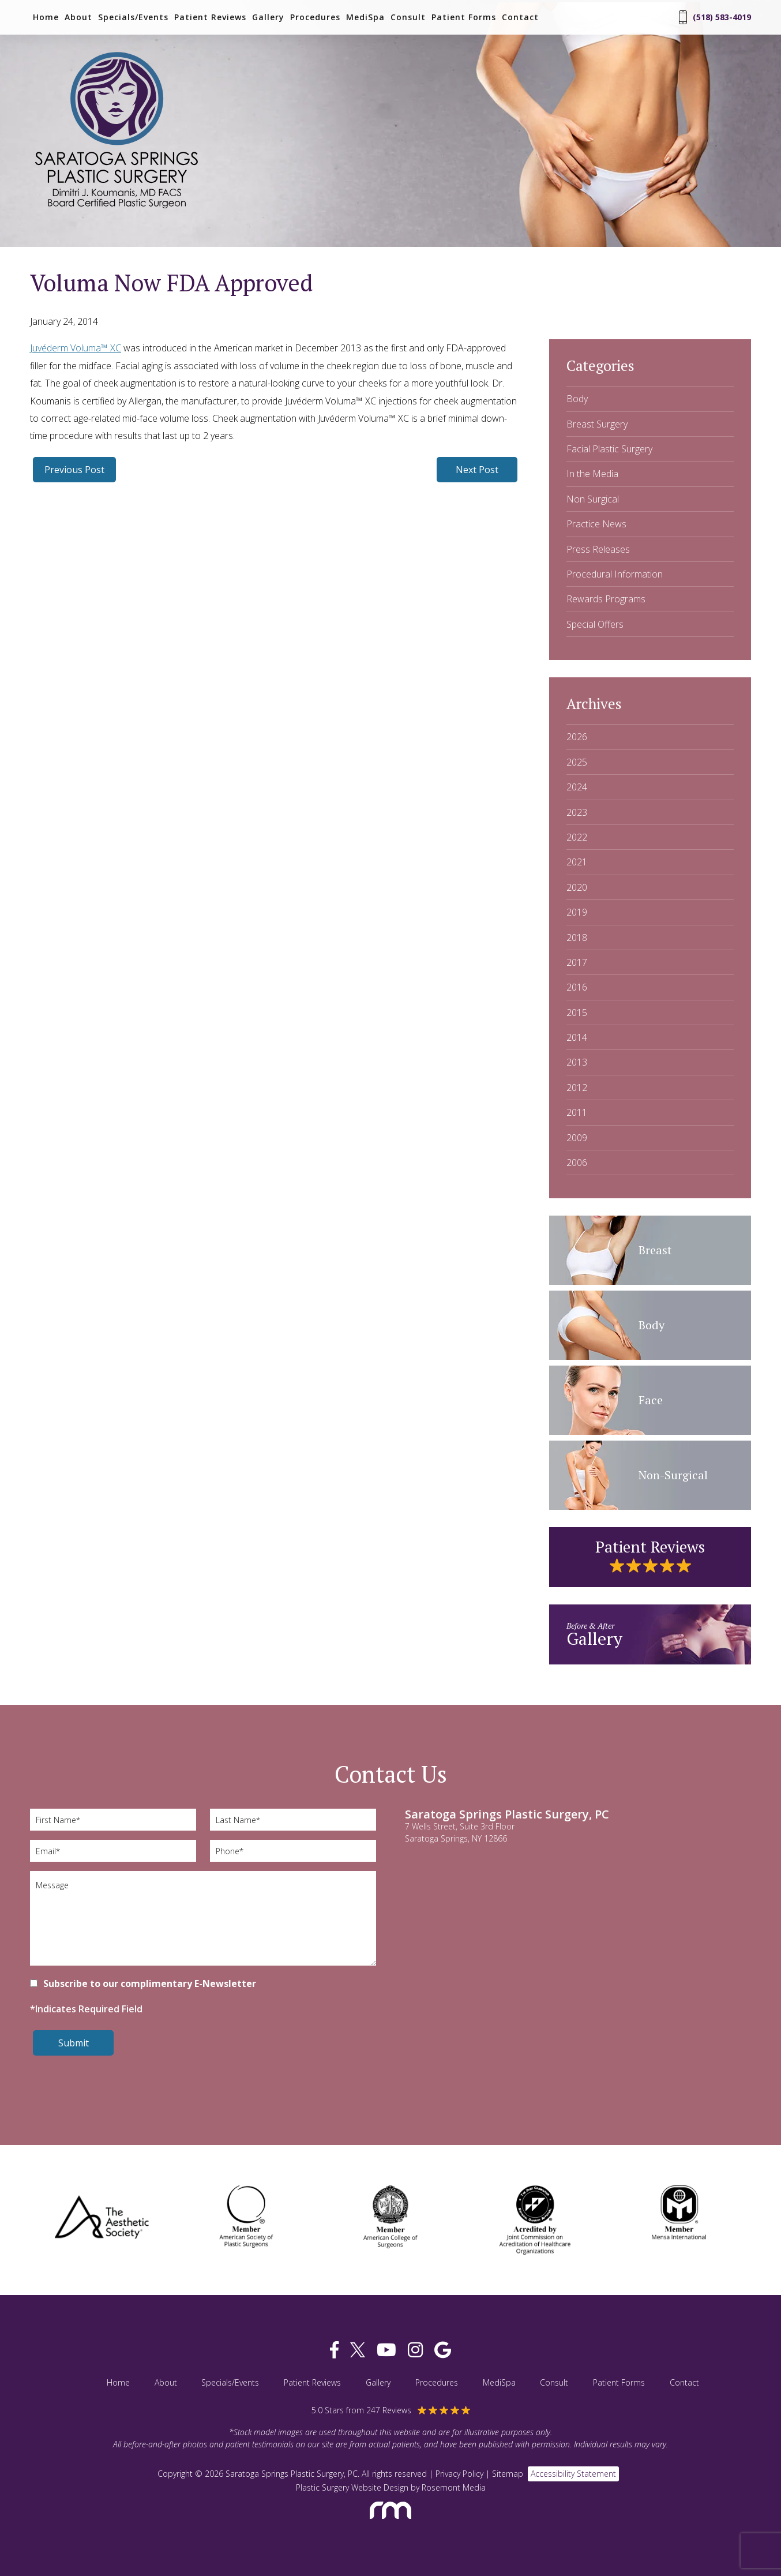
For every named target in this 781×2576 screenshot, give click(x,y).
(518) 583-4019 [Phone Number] (715, 17)
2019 (576, 912)
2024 (576, 787)
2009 (576, 1137)
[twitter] (357, 2350)
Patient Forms (463, 17)
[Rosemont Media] (390, 2523)
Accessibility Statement (573, 2473)
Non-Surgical (673, 1475)
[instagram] (415, 2350)
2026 (576, 736)
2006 (576, 1162)
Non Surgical (592, 499)
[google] (443, 2350)
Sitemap (507, 2473)
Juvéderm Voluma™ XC (75, 348)
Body (577, 398)
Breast (655, 1250)
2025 (576, 762)
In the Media (592, 473)
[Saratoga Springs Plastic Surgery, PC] (116, 209)
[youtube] (386, 2350)
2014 (576, 1037)
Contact (520, 17)
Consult (408, 17)
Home (46, 17)
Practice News (596, 524)
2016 (576, 987)
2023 (576, 812)
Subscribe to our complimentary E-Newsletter (149, 1983)
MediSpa (365, 17)
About (78, 17)
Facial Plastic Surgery (609, 449)
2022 (576, 837)
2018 (576, 937)
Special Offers (595, 624)
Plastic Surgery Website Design (352, 2487)
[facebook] (334, 2350)
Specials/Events (133, 17)
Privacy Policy (459, 2473)
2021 (576, 862)
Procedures (315, 17)
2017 (576, 962)
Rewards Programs (605, 599)
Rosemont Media (454, 2487)
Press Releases (598, 549)
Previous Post (74, 469)
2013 (576, 1062)
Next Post (477, 469)
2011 (576, 1112)
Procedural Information (614, 574)
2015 (576, 1012)
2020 (576, 887)
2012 (576, 1087)
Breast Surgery (597, 424)
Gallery (268, 17)
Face (651, 1400)
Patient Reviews (210, 17)
